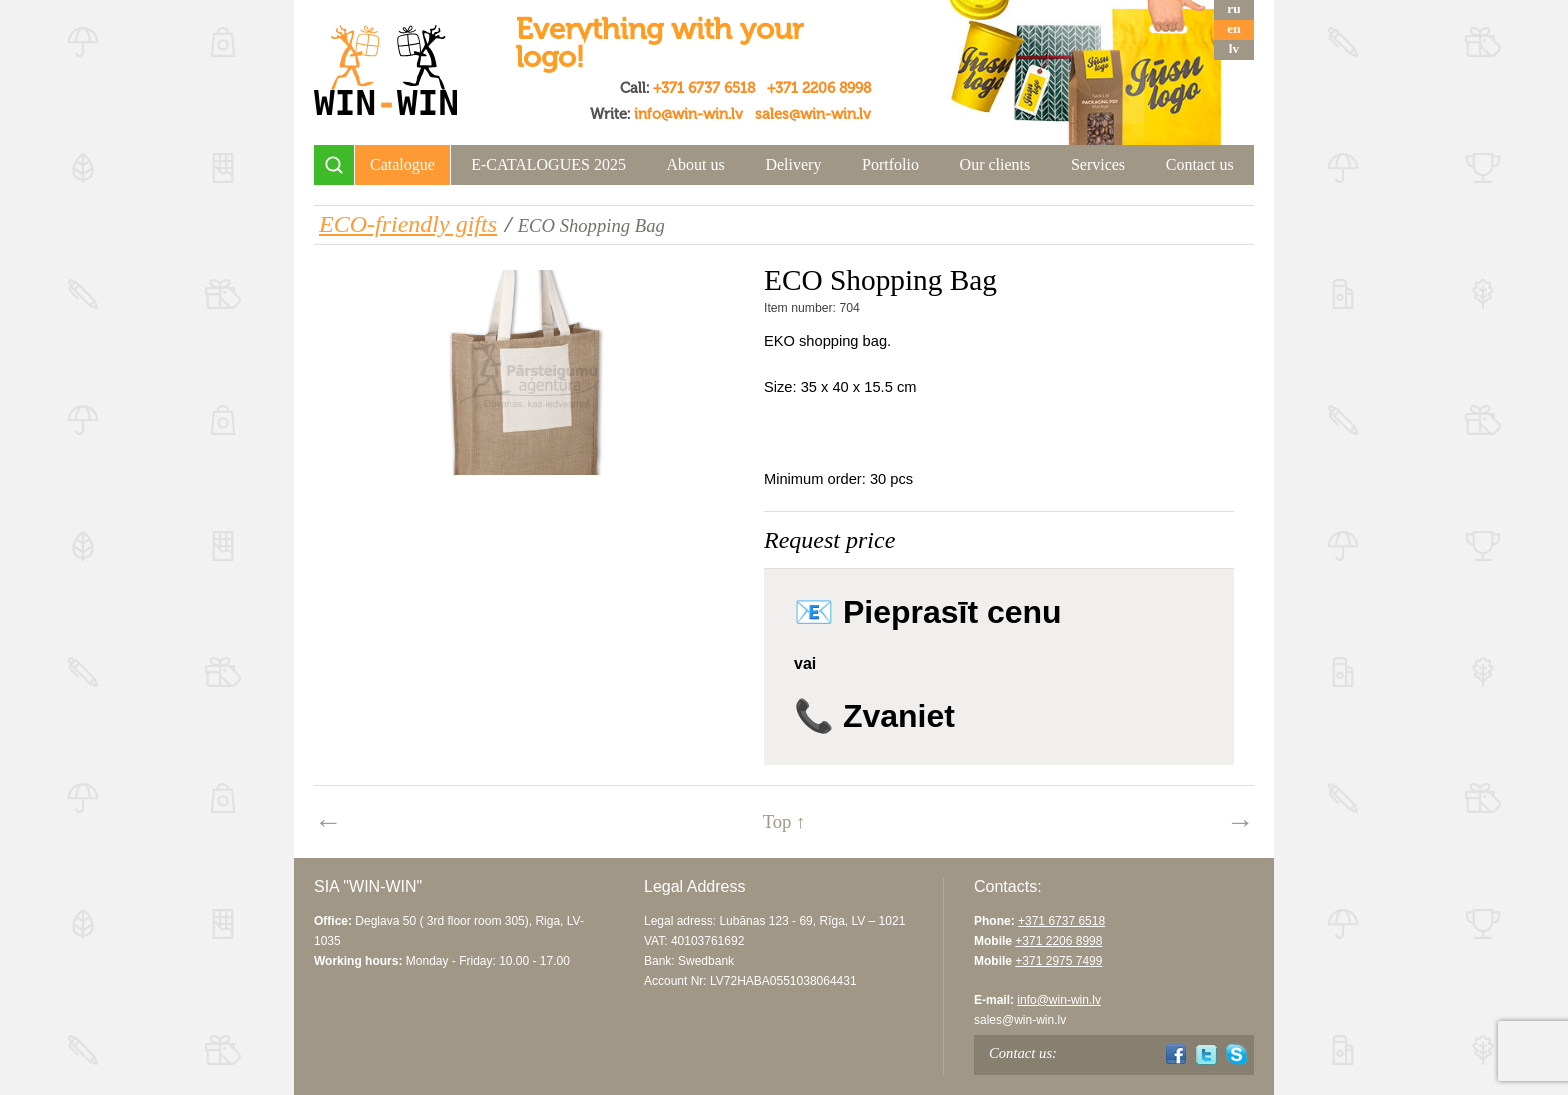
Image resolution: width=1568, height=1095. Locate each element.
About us (696, 164)
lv (1234, 48)
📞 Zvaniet (874, 716)
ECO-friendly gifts (408, 224)
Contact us (1200, 164)
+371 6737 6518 (704, 88)
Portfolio (890, 164)
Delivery (793, 164)
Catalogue (402, 164)
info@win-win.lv (688, 114)
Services (1098, 164)
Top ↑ (784, 821)
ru (1233, 8)
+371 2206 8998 (819, 88)
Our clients (995, 164)
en (1233, 28)
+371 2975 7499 (1058, 961)
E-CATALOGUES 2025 (548, 164)
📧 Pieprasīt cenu (928, 612)
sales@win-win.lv (813, 114)
